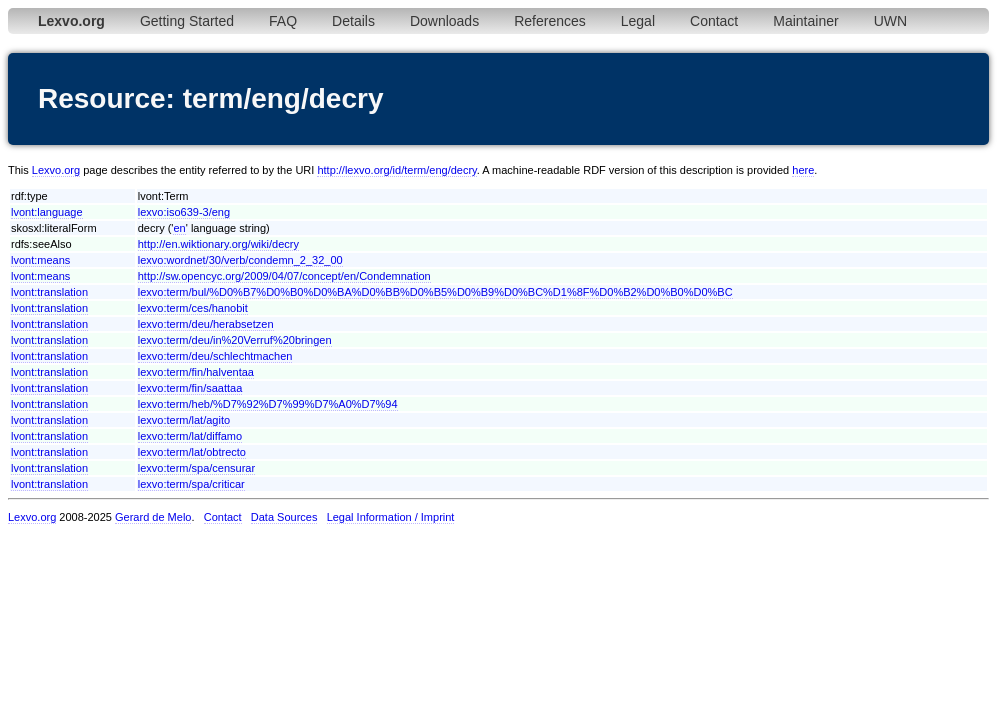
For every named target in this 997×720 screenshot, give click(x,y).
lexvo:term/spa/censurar (196, 468)
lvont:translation (49, 292)
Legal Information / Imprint (391, 517)
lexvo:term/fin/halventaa (196, 372)
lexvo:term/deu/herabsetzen (206, 324)
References (550, 21)
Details (353, 21)
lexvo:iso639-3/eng (184, 212)
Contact (714, 21)
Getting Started (187, 21)
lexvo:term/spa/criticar (191, 484)
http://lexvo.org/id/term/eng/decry (396, 170)
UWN (890, 21)
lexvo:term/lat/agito (184, 420)
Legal (638, 21)
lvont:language (47, 212)
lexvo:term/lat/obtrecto (192, 452)
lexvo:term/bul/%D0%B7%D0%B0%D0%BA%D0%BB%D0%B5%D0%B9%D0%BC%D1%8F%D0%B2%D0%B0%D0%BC (435, 292)
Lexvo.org (56, 170)
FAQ (283, 21)
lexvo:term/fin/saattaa (190, 388)
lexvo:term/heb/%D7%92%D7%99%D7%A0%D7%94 (268, 404)
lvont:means (40, 260)
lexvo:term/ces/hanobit (193, 308)
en (179, 228)
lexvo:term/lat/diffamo (190, 436)
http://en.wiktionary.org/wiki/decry (218, 244)
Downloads (444, 21)
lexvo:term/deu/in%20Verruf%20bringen (235, 340)
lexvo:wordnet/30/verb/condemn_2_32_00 (240, 260)
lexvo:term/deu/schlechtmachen (215, 356)
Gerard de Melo (153, 517)
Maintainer (805, 21)
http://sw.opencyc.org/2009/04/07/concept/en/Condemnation (284, 276)
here (803, 170)
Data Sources (284, 517)
